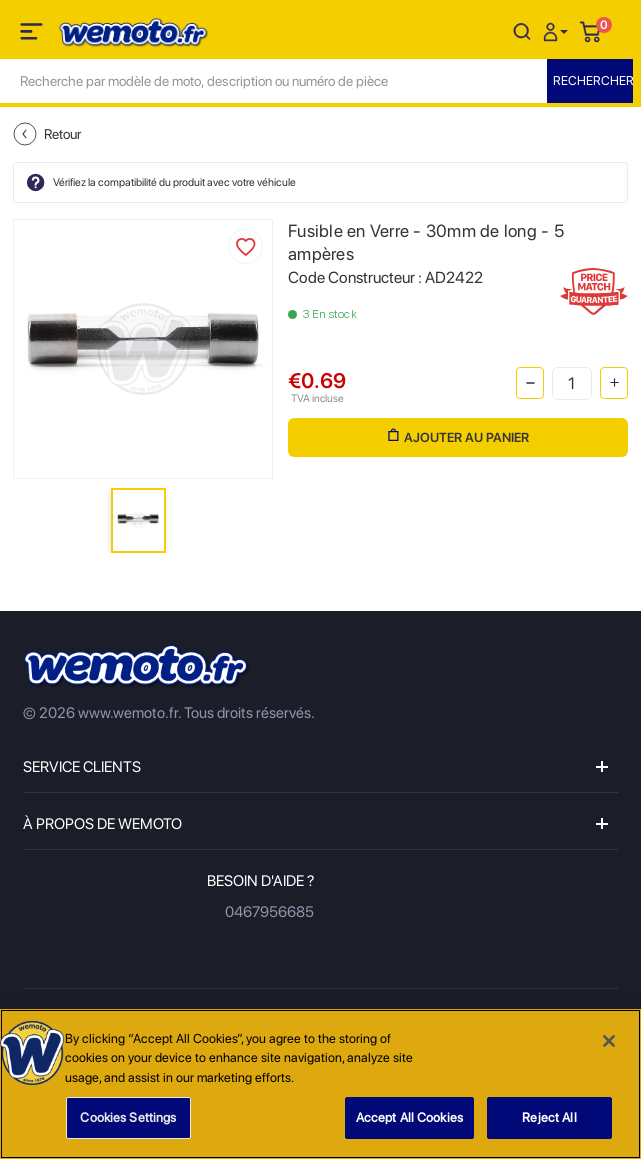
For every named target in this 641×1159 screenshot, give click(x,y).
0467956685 (269, 912)
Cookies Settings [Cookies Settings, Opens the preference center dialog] (128, 1119)
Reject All (549, 1119)
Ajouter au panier (458, 436)
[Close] (609, 1042)
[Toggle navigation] (33, 35)
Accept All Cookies (409, 1119)
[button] (558, 30)
